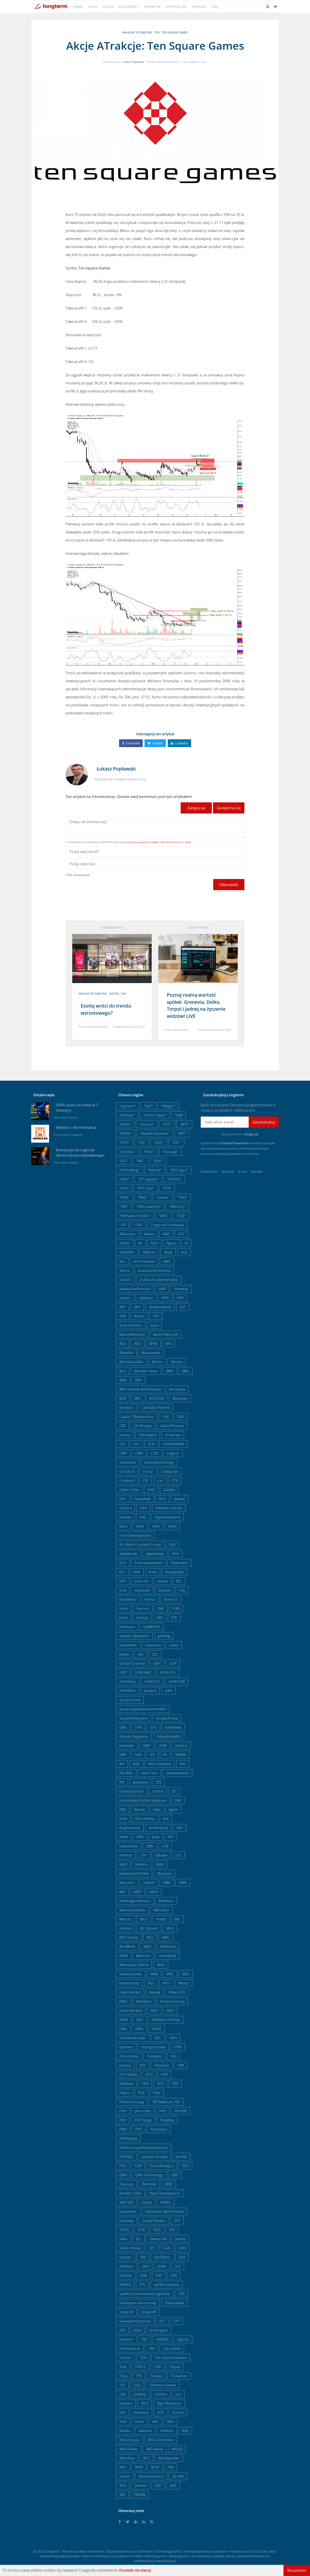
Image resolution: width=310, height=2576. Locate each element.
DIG (143, 1517)
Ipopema (140, 1782)
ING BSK (126, 1773)
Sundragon (158, 2330)
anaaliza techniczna (137, 32)
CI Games (173, 1434)
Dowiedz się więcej (135, 2570)
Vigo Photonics (169, 2403)
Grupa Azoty (129, 1699)
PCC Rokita (128, 2074)
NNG (123, 2001)
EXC (182, 1590)
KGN (123, 1818)
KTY (170, 1836)
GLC (155, 1654)
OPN (173, 2037)
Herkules (126, 1745)
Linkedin (179, 743)
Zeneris (140, 2485)
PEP (175, 2083)
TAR (151, 2348)
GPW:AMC (143, 1672)
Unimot (160, 2394)
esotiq (114, 994)
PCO (149, 2074)
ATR (122, 1316)
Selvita (180, 2238)
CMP (123, 1453)
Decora (125, 1508)
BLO (122, 1371)
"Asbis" (125, 1124)
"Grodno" (127, 1151)
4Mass (149, 1234)
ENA (136, 1572)
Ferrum (143, 1608)
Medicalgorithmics (134, 1900)
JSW (178, 1800)
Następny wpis (198, 928)
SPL (142, 2284)
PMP (123, 2129)
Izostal (158, 1791)
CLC (136, 1444)
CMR (139, 1453)
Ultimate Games (162, 2385)
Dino (123, 1526)
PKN (122, 2111)
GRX (122, 1727)
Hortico (181, 1745)
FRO (159, 1617)
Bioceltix (126, 1352)
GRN (168, 1690)
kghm (173, 1809)
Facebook (131, 743)
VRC (155, 2421)
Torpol (174, 2366)
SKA (182, 2257)
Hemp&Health (169, 1736)
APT (122, 1307)
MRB (154, 1973)
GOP (173, 1663)
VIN (122, 2412)
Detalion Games (168, 1508)
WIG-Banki (154, 2449)
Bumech (126, 1407)
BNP (138, 1380)
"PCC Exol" (145, 1188)
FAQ (215, 6)
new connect (130, 1992)
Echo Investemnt (148, 1562)
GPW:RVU (127, 1690)
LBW (149, 1846)
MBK (167, 1882)
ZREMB (139, 2494)
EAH (123, 994)
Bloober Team (146, 1371)
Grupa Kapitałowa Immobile (142, 1709)
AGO (154, 1243)
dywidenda (128, 1553)
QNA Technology (149, 2174)
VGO (144, 2403)
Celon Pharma (172, 1425)
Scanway (126, 2220)
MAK (160, 1864)
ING (183, 1763)
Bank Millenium (132, 1334)
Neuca (183, 1983)
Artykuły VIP (176, 6)
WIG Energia (129, 2439)
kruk (155, 1836)
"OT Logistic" (148, 1179)
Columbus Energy (159, 1462)
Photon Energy (131, 2101)
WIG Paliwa (128, 2449)
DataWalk (142, 1498)
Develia (125, 1517)
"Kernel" (154, 1170)
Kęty (157, 1809)
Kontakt (199, 6)
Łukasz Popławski (133, 62)
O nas (92, 6)
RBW (168, 2184)
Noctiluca (143, 2001)
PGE (141, 2092)
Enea (153, 1572)
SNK (143, 2275)
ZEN (122, 2485)
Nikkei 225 (177, 1992)
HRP (122, 1754)
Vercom (125, 2403)
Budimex (180, 1398)
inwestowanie (177, 1773)
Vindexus (141, 2412)
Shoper (125, 2257)
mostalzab (167, 1955)
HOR (162, 1745)
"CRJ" (141, 1142)
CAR (165, 1416)
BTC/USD (156, 1398)
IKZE (136, 1763)
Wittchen (126, 2458)
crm (160, 1480)
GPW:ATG (168, 1672)
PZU (185, 2165)
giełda (124, 1654)
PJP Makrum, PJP (166, 2101)
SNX (158, 2275)
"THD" (182, 1197)
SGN (167, 2248)
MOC (147, 1946)
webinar (145, 2430)
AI (186, 1243)
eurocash (142, 1590)
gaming (164, 1635)
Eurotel (165, 1590)
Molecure (168, 1946)
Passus (125, 2065)
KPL (180, 1827)
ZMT (173, 2485)
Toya (123, 2375)
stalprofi (126, 2312)
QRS (174, 2174)
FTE (174, 1617)
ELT (122, 1572)
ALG (184, 1252)
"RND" (143, 1197)
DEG (143, 1508)
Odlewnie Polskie (166, 2019)
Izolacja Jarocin (131, 1791)
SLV (178, 2266)
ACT (181, 1234)
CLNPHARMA (173, 1444)
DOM (172, 1526)
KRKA (123, 1836)
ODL (139, 2019)
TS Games (178, 2375)
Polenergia (128, 2138)
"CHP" (124, 1142)
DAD (151, 1489)
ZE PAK (178, 2476)
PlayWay (167, 2120)
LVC (178, 1855)
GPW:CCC (152, 1681)
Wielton (167, 2430)
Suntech (126, 2339)
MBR (182, 1882)
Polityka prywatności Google (143, 842)
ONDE (156, 2028)
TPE (139, 2375)
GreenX (150, 1690)
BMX (123, 1380)
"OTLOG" (174, 1179)
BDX (137, 1343)
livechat (125, 1855)
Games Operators (134, 1635)
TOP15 (140, 2366)
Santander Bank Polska (164, 2211)
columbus (127, 1462)
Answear (181, 1288)
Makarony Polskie (134, 1873)
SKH (145, 2266)
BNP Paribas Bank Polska (140, 1389)
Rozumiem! (296, 2570)
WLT (146, 2458)
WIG (185, 2430)
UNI (122, 2394)
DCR (162, 1498)
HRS (138, 1754)
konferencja (158, 1827)
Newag (154, 1992)
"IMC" (140, 1160)
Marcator (127, 1882)
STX (122, 2330)
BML (185, 1371)
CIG (122, 1444)
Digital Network (167, 1517)
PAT (142, 2065)
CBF (122, 1425)
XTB (170, 2467)
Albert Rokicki (180, 1030)
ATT (156, 1316)
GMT (157, 1663)
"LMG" (124, 1179)
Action (124, 1243)
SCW (141, 2229)
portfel (181, 2156)
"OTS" (124, 1188)
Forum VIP (152, 6)
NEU (166, 1983)
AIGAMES (126, 1252)
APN (165, 1297)
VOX (122, 2421)
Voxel (139, 2421)
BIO (169, 1343)
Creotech (127, 1480)
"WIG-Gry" (177, 1206)
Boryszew (177, 1389)
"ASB (178, 1115)
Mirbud (125, 1928)
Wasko (124, 2430)
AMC (167, 1261)
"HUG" (148, 1151)
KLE (166, 1818)
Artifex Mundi (160, 1307)
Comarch (127, 1471)
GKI (140, 1654)
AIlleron (149, 1252)
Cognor (173, 1453)
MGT (144, 1919)
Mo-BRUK (127, 1946)
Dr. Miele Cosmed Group (140, 1544)
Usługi (108, 6)
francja (142, 1617)
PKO (162, 2111)
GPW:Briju (127, 1681)
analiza (125, 1279)
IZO (158, 1782)
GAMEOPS (151, 1626)
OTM (178, 2047)
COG (155, 1453)
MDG (154, 1891)
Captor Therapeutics (136, 1416)
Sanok (146, 2202)
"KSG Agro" (178, 1170)
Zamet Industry (151, 2476)
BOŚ (122, 1398)
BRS (137, 1398)
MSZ (185, 1973)
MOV (161, 1964)
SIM (143, 2257)
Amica (124, 1270)
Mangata (164, 1873)
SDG (157, 2229)
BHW (153, 1343)
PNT (138, 2129)
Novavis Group (172, 2001)
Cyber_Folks (129, 1489)
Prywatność (209, 1171)
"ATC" (167, 1124)
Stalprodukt (174, 2302)
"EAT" (176, 1142)
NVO (170, 2010)
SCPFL (124, 2229)
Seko (123, 2238)
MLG (170, 1928)
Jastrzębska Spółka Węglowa (143, 1800)
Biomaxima (151, 1352)
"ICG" (123, 1160)
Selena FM (158, 2238)
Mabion (141, 1864)
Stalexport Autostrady (137, 2302)
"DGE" (159, 1142)
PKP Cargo (143, 2120)
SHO (182, 2248)
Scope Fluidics (154, 2220)
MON (123, 1955)
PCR (164, 2074)
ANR (162, 1288)
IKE (121, 1763)
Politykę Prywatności (235, 1143)
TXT (122, 2385)
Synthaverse (129, 2348)
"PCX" (167, 1188)
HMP (147, 1745)
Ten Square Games (175, 32)
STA (181, 2293)
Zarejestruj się (229, 807)
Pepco (124, 2092)
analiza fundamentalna (158, 1279)
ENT (122, 1581)
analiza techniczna (93, 994)
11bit (138, 1224)
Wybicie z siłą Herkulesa (76, 1127)
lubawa (161, 1855)
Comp (148, 1471)
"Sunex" (162, 1197)
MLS (150, 1937)
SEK (172, 2229)
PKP (122, 2120)
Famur (150, 1599)
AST (183, 1307)
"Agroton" (127, 1106)
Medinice (166, 1900)
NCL (151, 1983)
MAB (123, 1864)
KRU (140, 1836)
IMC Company (159, 1763)
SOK (173, 2275)
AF (140, 1243)
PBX (181, 2065)
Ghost (178, 2551)
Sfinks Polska (130, 2248)
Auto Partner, (130, 1325)
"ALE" (148, 1106)
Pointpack (158, 2129)
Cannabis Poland (155, 1407)
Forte (123, 1617)
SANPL (165, 2202)
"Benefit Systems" (154, 1133)
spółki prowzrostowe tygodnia (144, 2293)
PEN (145, 2083)
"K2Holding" (129, 1170)
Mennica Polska (132, 1910)
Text (122, 2366)
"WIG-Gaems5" (148, 1206)
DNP (156, 1526)
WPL (123, 2467)
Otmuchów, (129, 2056)
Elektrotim (179, 1562)
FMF (160, 1608)
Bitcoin (177, 1361)
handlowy (173, 1727)
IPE (121, 1782)
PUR (138, 2165)
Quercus (126, 2184)
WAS (170, 2421)
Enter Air (141, 1581)
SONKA (125, 2284)
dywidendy (155, 1553)
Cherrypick (147, 1434)
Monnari (143, 1955)
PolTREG (126, 2156)
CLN (151, 1444)
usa (178, 2394)
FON (176, 1608)
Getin (173, 1645)
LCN (165, 1846)
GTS (153, 1727)
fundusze (127, 1626)
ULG (137, 2385)
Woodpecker (169, 2458)
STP (176, 2321)
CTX (175, 1480)
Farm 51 (171, 1599)
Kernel (139, 1809)
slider (161, 2266)
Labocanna (128, 1846)
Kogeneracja (129, 1827)
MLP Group (128, 1937)
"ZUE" (181, 1215)
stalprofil (149, 2312)
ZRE (122, 2494)
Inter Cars (149, 1773)
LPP (144, 1855)
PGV (156, 2092)
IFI (165, 1754)
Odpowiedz (228, 884)
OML (123, 2028)
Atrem (139, 1316)
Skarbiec (126, 2266)
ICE (152, 1754)
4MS (166, 1234)
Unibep (140, 2394)
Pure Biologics (162, 2165)
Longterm (52, 2551)
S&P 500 (126, 2202)
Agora (171, 1243)
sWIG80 (162, 2339)
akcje (168, 1252)
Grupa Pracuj (167, 1718)
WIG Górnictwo (161, 2439)
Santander (128, 2211)
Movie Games (130, 1973)
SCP (177, 2220)
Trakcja (156, 2375)
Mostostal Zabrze (134, 1964)
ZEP (158, 2485)
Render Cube (130, 2193)
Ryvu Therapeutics (164, 2193)
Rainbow (149, 2184)
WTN (155, 2467)
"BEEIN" (125, 1133)
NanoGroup (129, 1983)
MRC (170, 1973)
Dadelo (169, 1489)
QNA (123, 2174)
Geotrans (153, 1645)
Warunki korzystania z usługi (176, 842)
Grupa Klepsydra (133, 1718)
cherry (124, 1434)
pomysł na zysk (154, 2156)
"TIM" (123, 1206)
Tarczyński (172, 2348)
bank (154, 1325)
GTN (138, 1727)
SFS (152, 2248)
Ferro (123, 1608)
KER (122, 1809)
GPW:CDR (177, 1681)
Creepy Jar (169, 1471)
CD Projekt (143, 1425)
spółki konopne (166, 2284)
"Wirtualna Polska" (134, 1215)
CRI (145, 1480)
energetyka (174, 1572)
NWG (123, 2019)
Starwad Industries (135, 2321)
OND (139, 2028)
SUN (137, 2330)
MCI (122, 1891)
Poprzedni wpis (112, 928)
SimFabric (162, 2257)
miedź (161, 1919)
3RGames (127, 1234)
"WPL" (164, 1215)
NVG (154, 2010)
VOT (160, 2412)
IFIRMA (180, 1754)
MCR (137, 1891)
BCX (122, 1343)
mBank (149, 1882)
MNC (166, 1937)
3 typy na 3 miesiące (167, 1224)
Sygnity (183, 2339)
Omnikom (145, 2551)
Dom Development (135, 1535)
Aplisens (146, 1297)
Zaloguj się (196, 807)
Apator (125, 1297)
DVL (172, 1544)
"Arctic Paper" (154, 1115)
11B (122, 1224)
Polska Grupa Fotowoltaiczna (143, 2147)
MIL (177, 1919)
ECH (122, 1562)
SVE (144, 2339)
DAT (122, 1498)
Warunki (228, 1171)
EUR (122, 1590)
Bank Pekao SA (165, 1334)
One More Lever (132, 2037)
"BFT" (182, 1133)
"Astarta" (146, 1124)
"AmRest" (127, 1115)
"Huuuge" (170, 1151)
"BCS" (184, 1124)
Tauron (125, 2357)
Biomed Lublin (131, 1361)
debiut (179, 1498)
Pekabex (126, 2083)
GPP (122, 1672)
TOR (157, 2366)
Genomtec (128, 1645)
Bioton (157, 1361)
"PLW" (124, 1197)
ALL (122, 1261)
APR (180, 1297)
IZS (174, 1791)
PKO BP (180, 2111)
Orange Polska (153, 2047)
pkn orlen (143, 2111)
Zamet (124, 2476)
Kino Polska (145, 1818)
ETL (179, 1581)
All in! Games (144, 1261)
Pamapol (154, 2056)
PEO (160, 2083)
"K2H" (158, 1160)
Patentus (161, 2065)
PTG (122, 2165)
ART (137, 1307)
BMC (170, 1371)
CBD (180, 1416)
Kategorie (127, 6)
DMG (140, 1526)
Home (78, 6)
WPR (139, 2467)
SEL (138, 2238)
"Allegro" (168, 1106)
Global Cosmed (132, 1663)
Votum (178, 2412)
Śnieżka (125, 2275)
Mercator (161, 1910)
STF (162, 2321)
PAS (173, 2056)
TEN (156, 32)
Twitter (155, 743)
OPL (157, 2037)
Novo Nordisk (130, 2010)
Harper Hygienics (133, 1736)
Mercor (125, 1919)
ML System (149, 1928)
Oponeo (126, 2047)
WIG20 (177, 2449)
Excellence (128, 1599)
